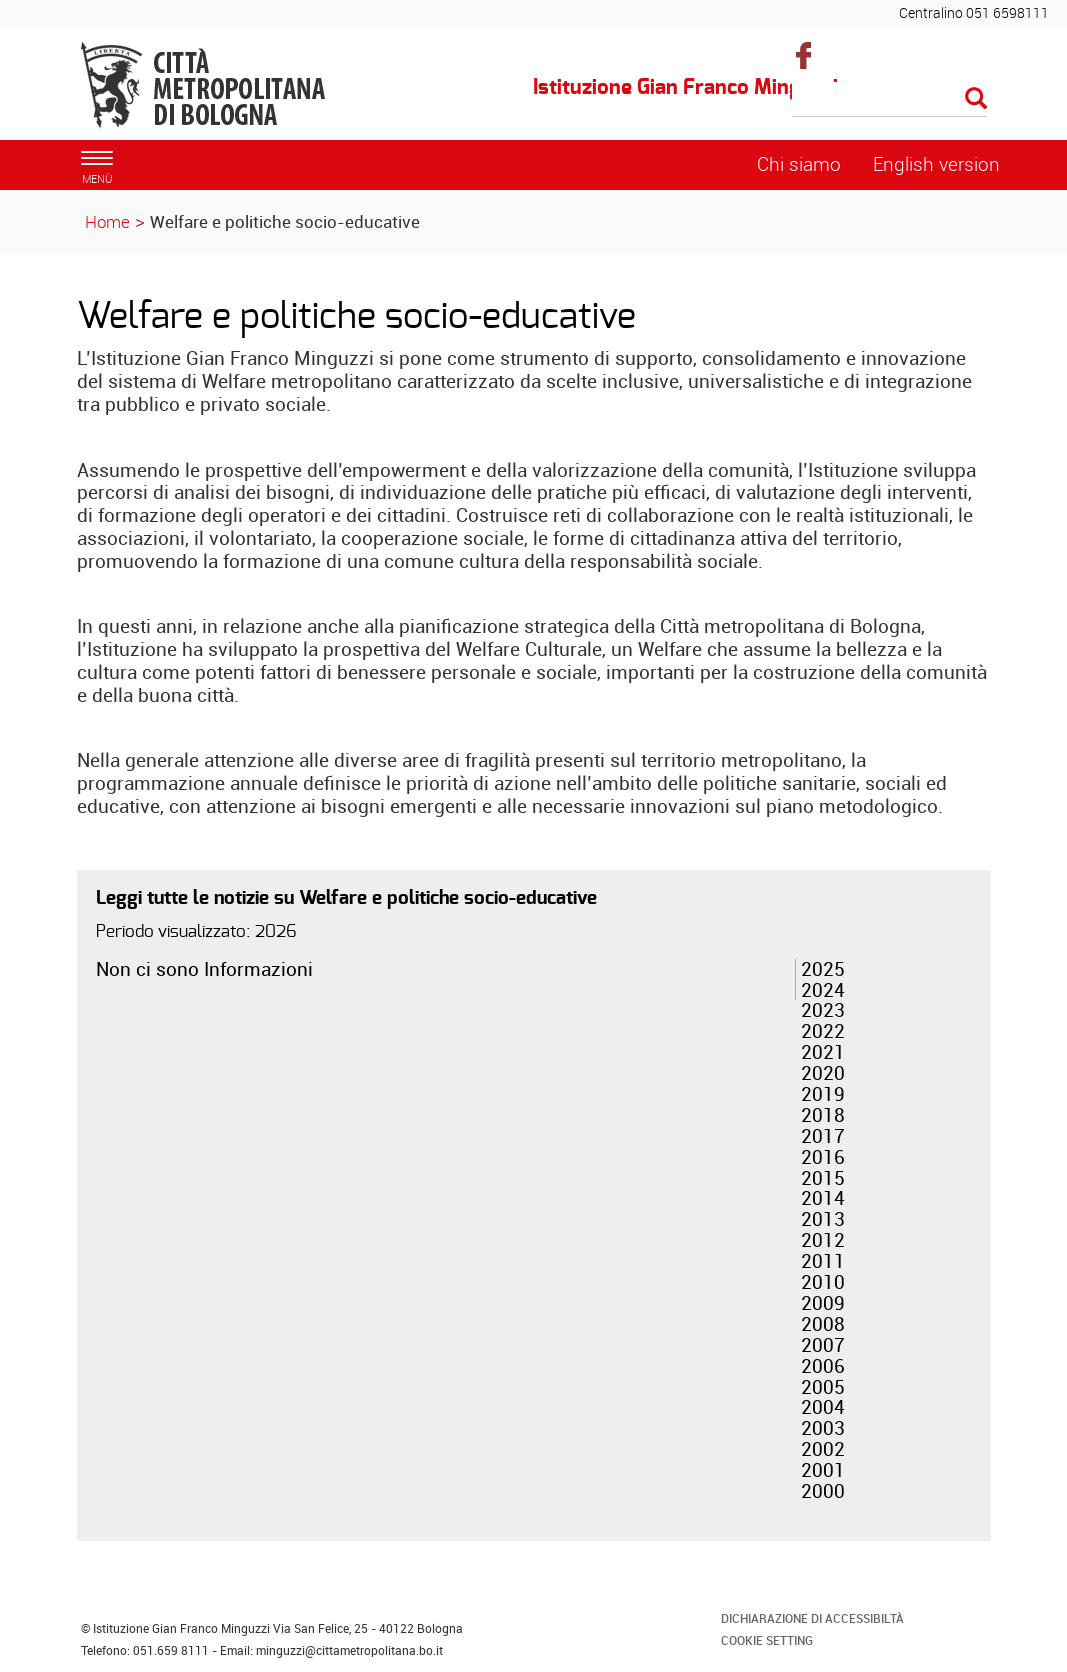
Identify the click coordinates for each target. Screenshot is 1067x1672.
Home (107, 221)
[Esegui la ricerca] (976, 99)
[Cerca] (889, 100)
